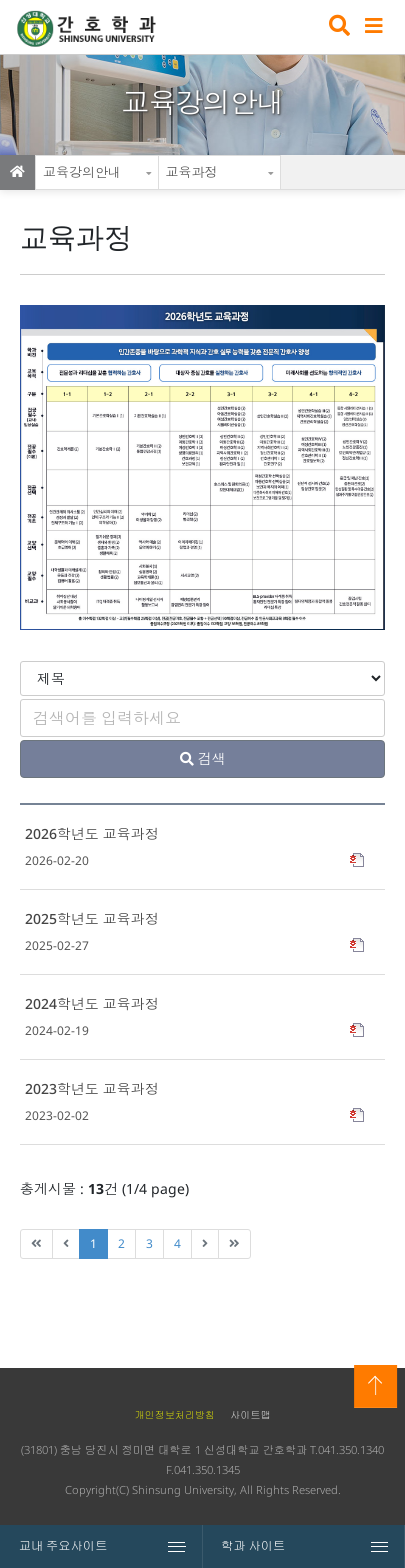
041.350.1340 (351, 1449)
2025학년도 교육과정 (92, 918)
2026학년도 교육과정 (92, 833)
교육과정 (192, 172)
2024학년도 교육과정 (92, 1003)
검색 (337, 27)
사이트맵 (250, 1415)
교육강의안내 (82, 172)
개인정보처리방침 (174, 1415)
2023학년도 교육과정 (92, 1088)
